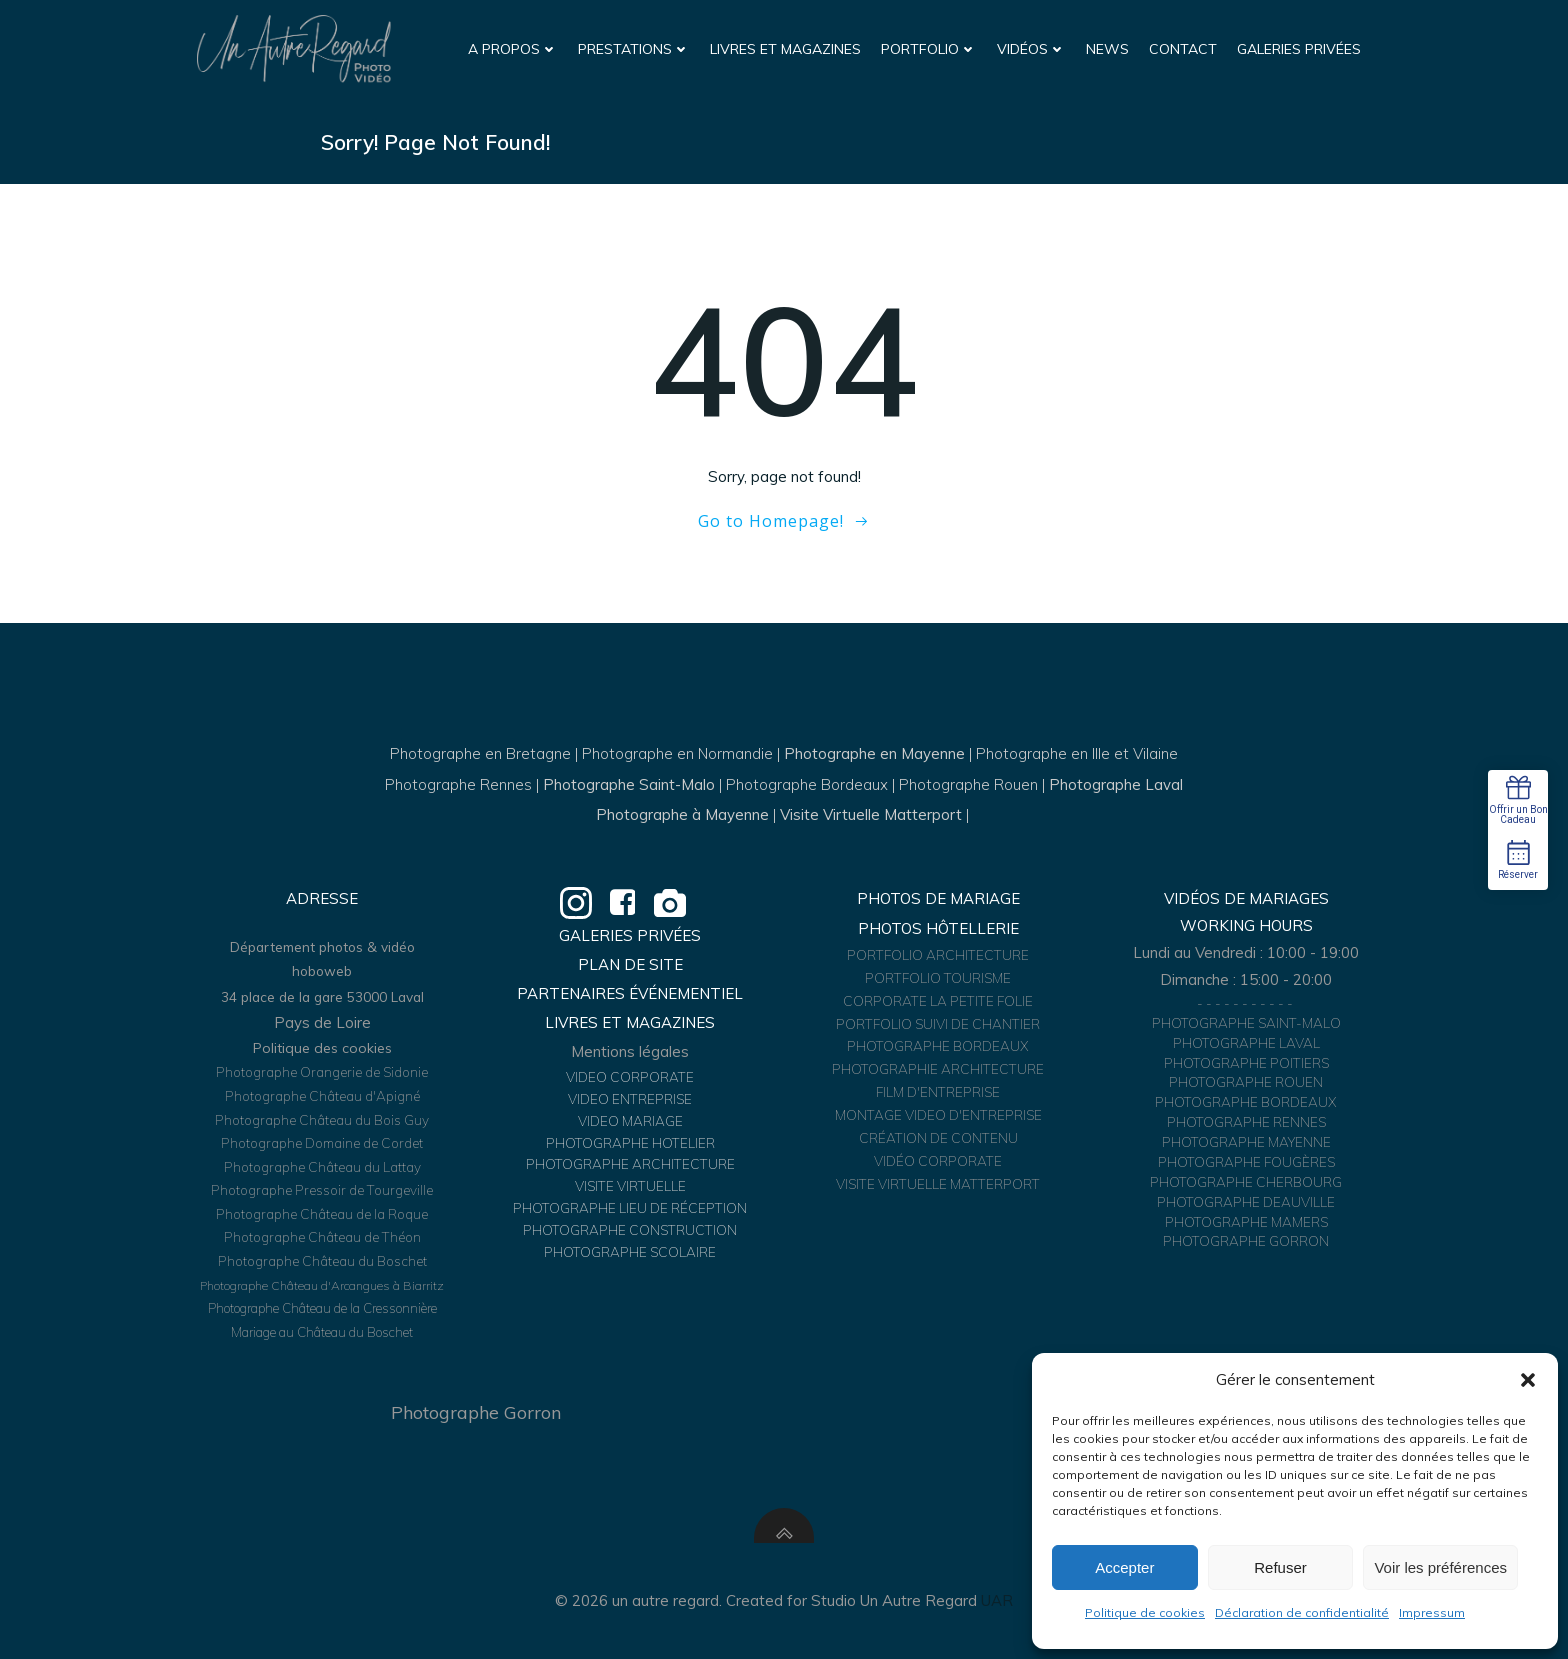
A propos (513, 49)
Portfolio (929, 49)
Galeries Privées (1299, 49)
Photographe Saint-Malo (629, 784)
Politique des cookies (322, 1048)
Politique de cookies (1145, 1612)
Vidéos (1031, 49)
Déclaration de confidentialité (1302, 1612)
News (1107, 49)
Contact (1183, 49)
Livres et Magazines (785, 49)
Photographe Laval (1116, 784)
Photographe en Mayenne (874, 753)
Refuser (1280, 1567)
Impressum (1432, 1612)
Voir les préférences (1440, 1567)
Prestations (634, 49)
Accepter (1124, 1567)
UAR (997, 1600)
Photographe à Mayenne (682, 814)
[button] (1528, 1380)
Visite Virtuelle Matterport (871, 814)
